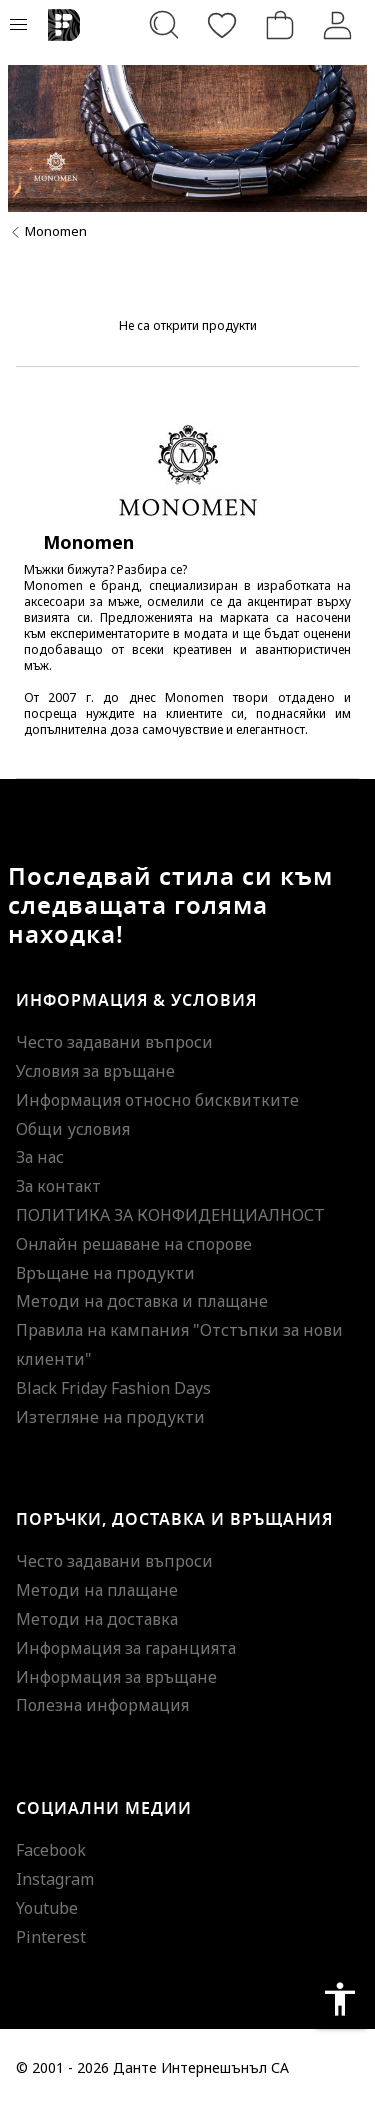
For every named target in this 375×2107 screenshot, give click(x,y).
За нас (40, 1157)
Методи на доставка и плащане (142, 1301)
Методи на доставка (97, 1619)
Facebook (51, 1850)
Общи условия (73, 1129)
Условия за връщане (95, 1071)
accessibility (340, 1999)
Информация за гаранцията (126, 1648)
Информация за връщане (116, 1677)
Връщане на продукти (105, 1273)
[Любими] (222, 25)
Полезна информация (102, 1705)
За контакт (58, 1186)
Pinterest (51, 1937)
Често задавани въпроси (114, 1042)
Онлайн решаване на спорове (134, 1244)
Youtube (47, 1908)
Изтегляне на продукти (110, 1417)
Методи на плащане (97, 1590)
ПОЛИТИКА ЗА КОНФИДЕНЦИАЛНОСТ (170, 1215)
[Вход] (338, 25)
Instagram (55, 1879)
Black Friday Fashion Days (113, 1388)
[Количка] (280, 25)
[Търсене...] (164, 25)
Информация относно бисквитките (157, 1100)
